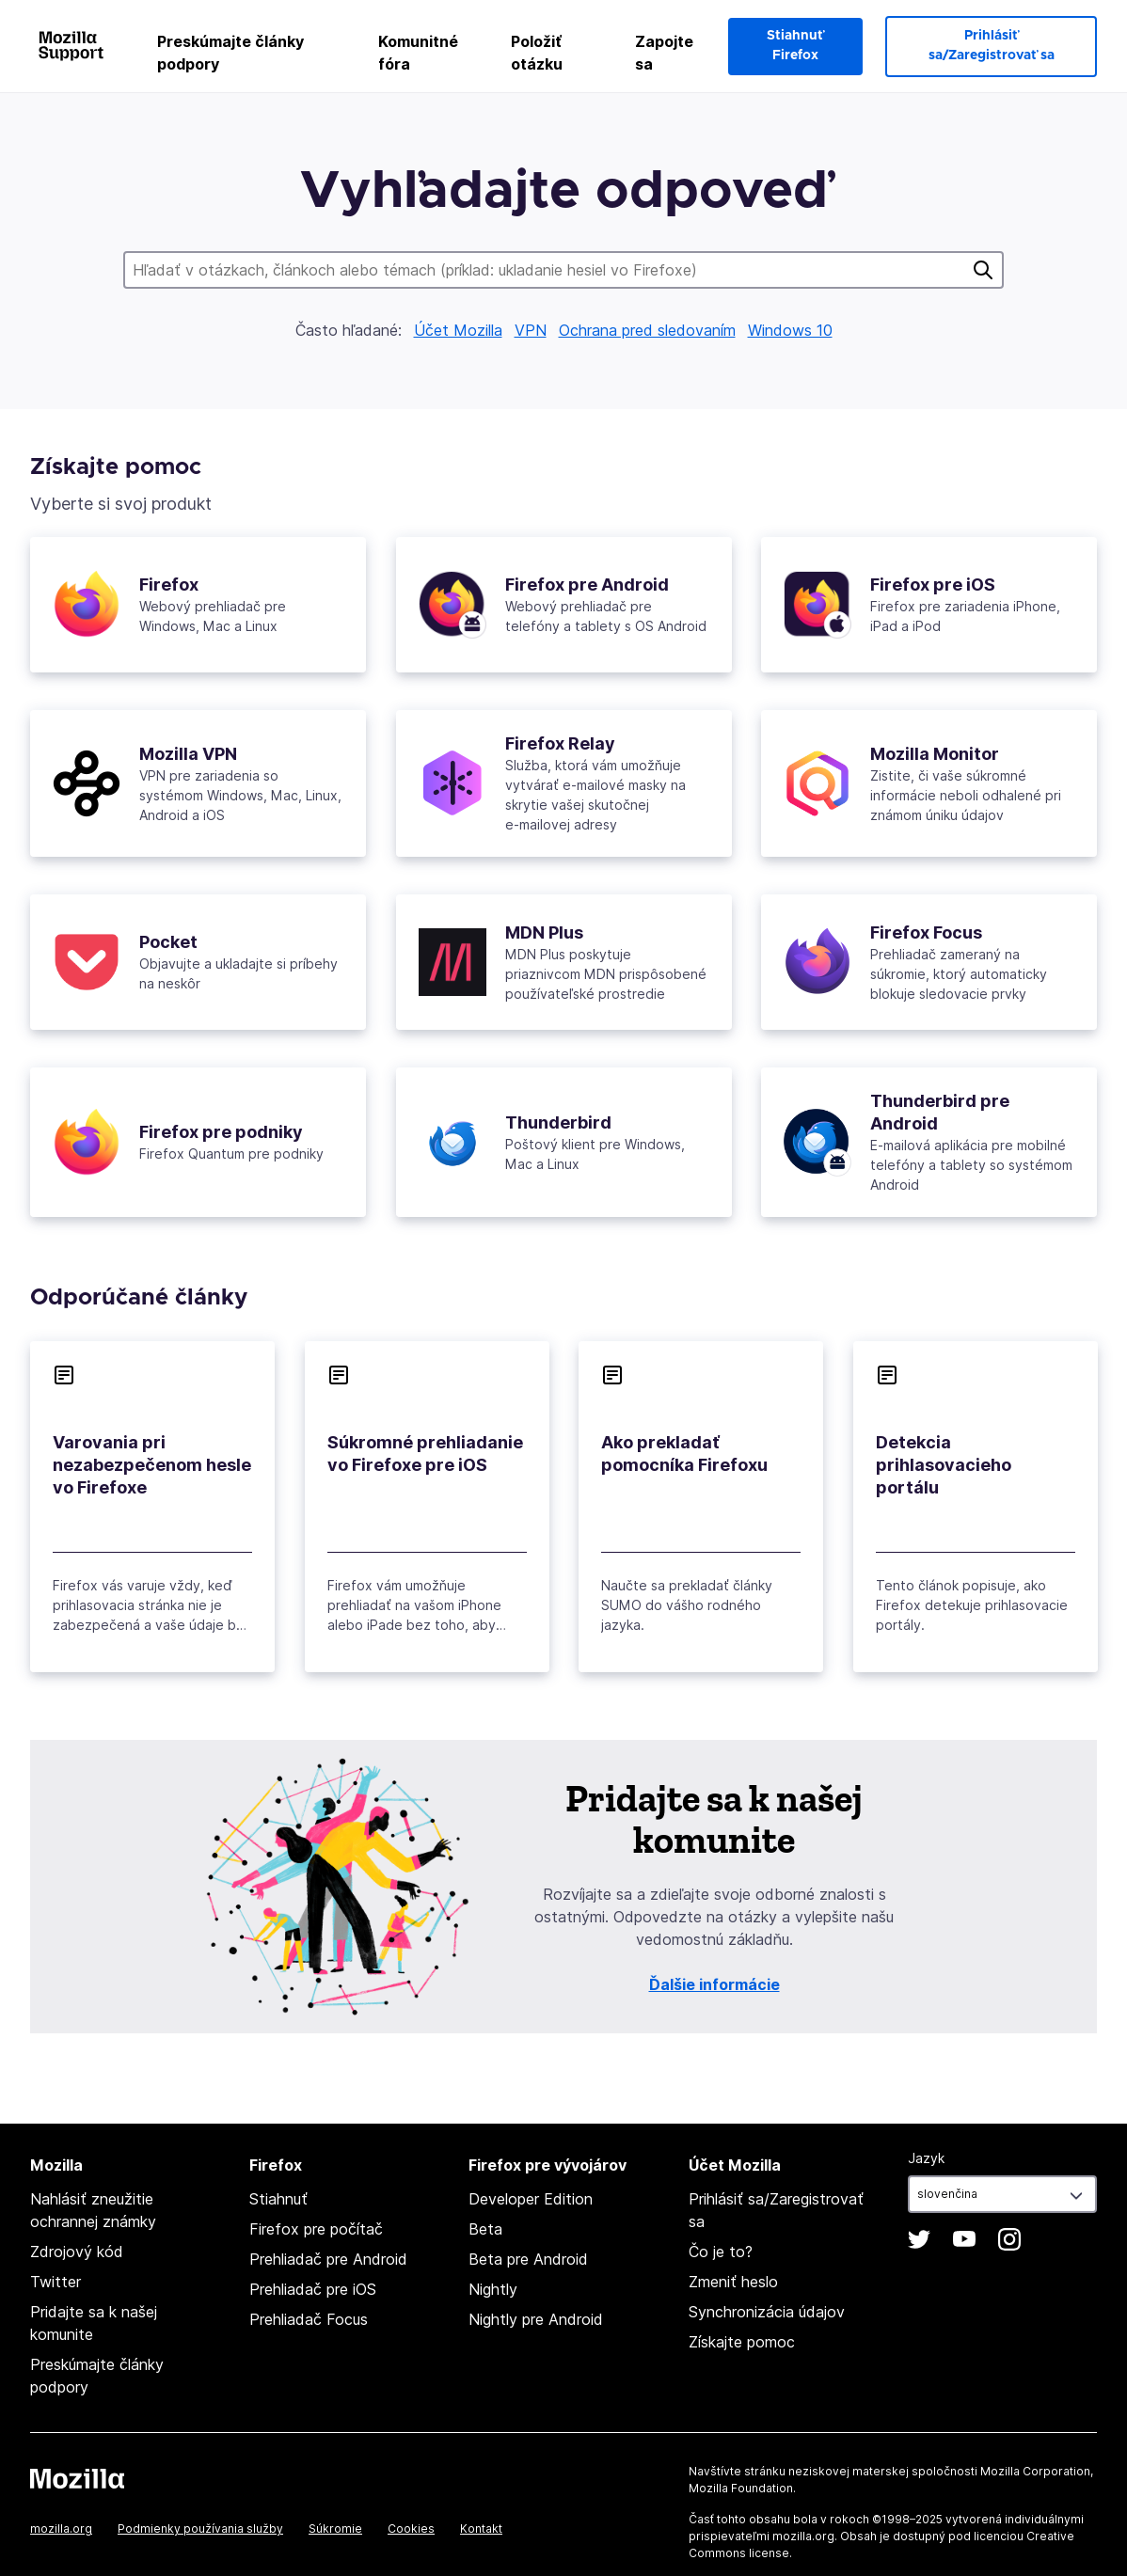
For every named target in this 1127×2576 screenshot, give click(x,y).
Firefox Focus (926, 932)
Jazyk (926, 2158)
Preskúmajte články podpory (230, 52)
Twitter (55, 2281)
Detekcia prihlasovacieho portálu (943, 1464)
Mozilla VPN (188, 754)
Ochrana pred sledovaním (647, 330)
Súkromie (335, 2528)
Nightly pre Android (535, 2319)
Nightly (492, 2289)
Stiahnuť (278, 2198)
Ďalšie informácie (714, 1984)
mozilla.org (61, 2528)
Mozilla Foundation (741, 2488)
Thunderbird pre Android (939, 1112)
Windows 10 (790, 330)
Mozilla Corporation (1035, 2471)
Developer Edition (530, 2198)
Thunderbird (558, 1122)
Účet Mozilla (458, 330)
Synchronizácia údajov (767, 2311)
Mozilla (77, 2478)
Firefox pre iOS (932, 584)
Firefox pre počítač (316, 2229)
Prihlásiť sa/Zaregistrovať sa (992, 45)
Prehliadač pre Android (328, 2259)
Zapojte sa (664, 52)
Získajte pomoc (742, 2341)
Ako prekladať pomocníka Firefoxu (684, 1453)
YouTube (964, 2239)
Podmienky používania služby (200, 2528)
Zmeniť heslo (733, 2281)
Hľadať (983, 270)
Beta (485, 2229)
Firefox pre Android (587, 584)
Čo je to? (721, 2251)
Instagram (1009, 2239)
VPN (531, 330)
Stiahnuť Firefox (795, 45)
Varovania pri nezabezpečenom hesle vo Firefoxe (152, 1464)
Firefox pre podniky (221, 1132)
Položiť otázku (537, 52)
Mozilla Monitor (934, 754)
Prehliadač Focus (308, 2319)
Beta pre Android (528, 2259)
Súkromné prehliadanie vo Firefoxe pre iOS (425, 1453)
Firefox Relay (560, 743)
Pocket (168, 942)
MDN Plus (544, 932)
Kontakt (481, 2528)
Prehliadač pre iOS (312, 2289)
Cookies (411, 2528)
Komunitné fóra (418, 52)
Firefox (168, 584)
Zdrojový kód (76, 2251)
